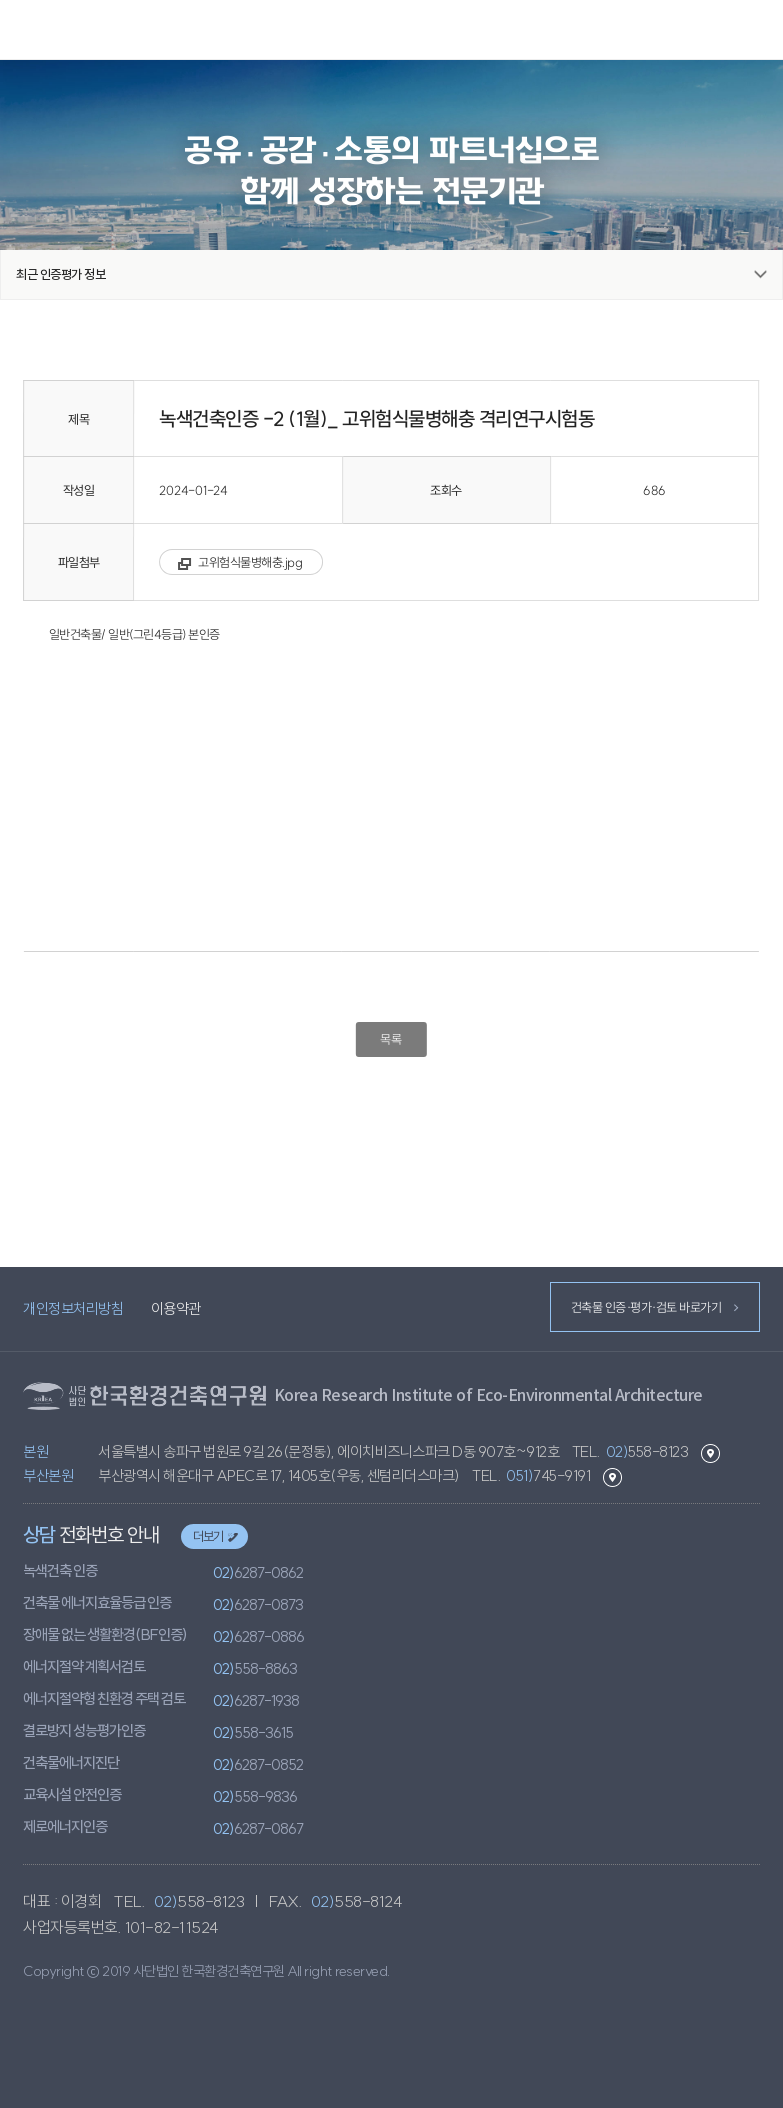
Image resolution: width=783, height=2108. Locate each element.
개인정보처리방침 (73, 1308)
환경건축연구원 (392, 30)
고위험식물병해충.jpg (251, 562)
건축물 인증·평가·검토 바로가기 (653, 1307)
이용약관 (176, 1308)
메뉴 (759, 28)
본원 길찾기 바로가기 (710, 1453)
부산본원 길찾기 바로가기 (612, 1477)
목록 (391, 1039)
